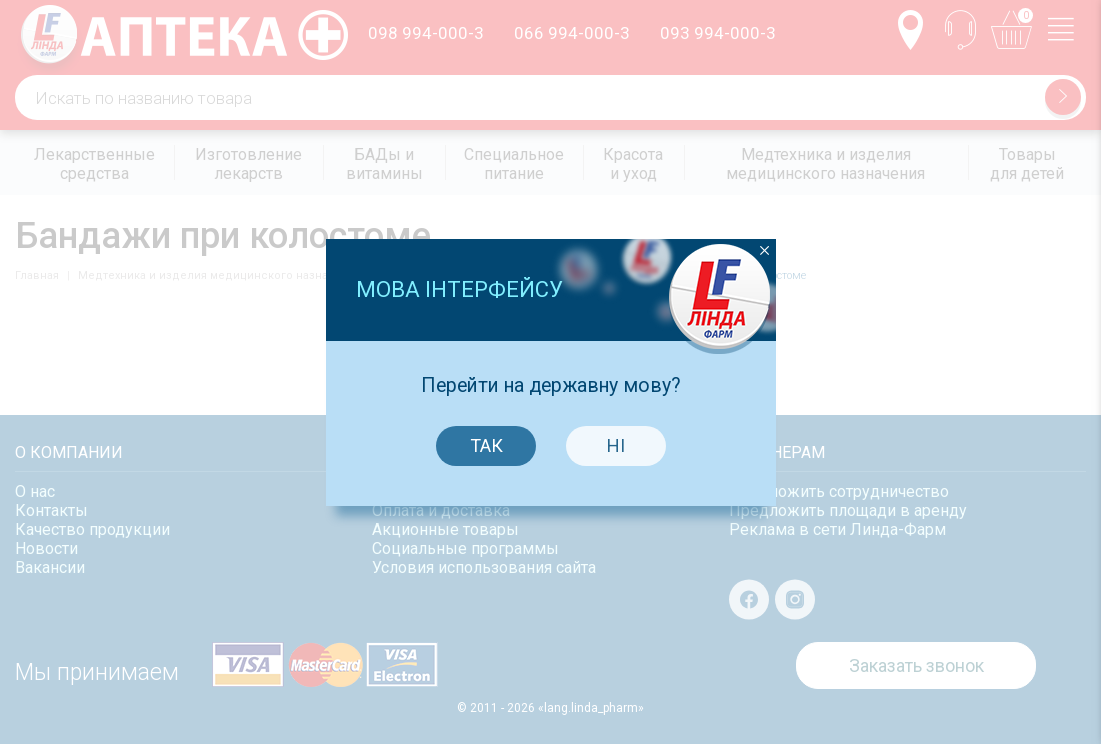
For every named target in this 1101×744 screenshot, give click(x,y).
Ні (612, 438)
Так (481, 438)
